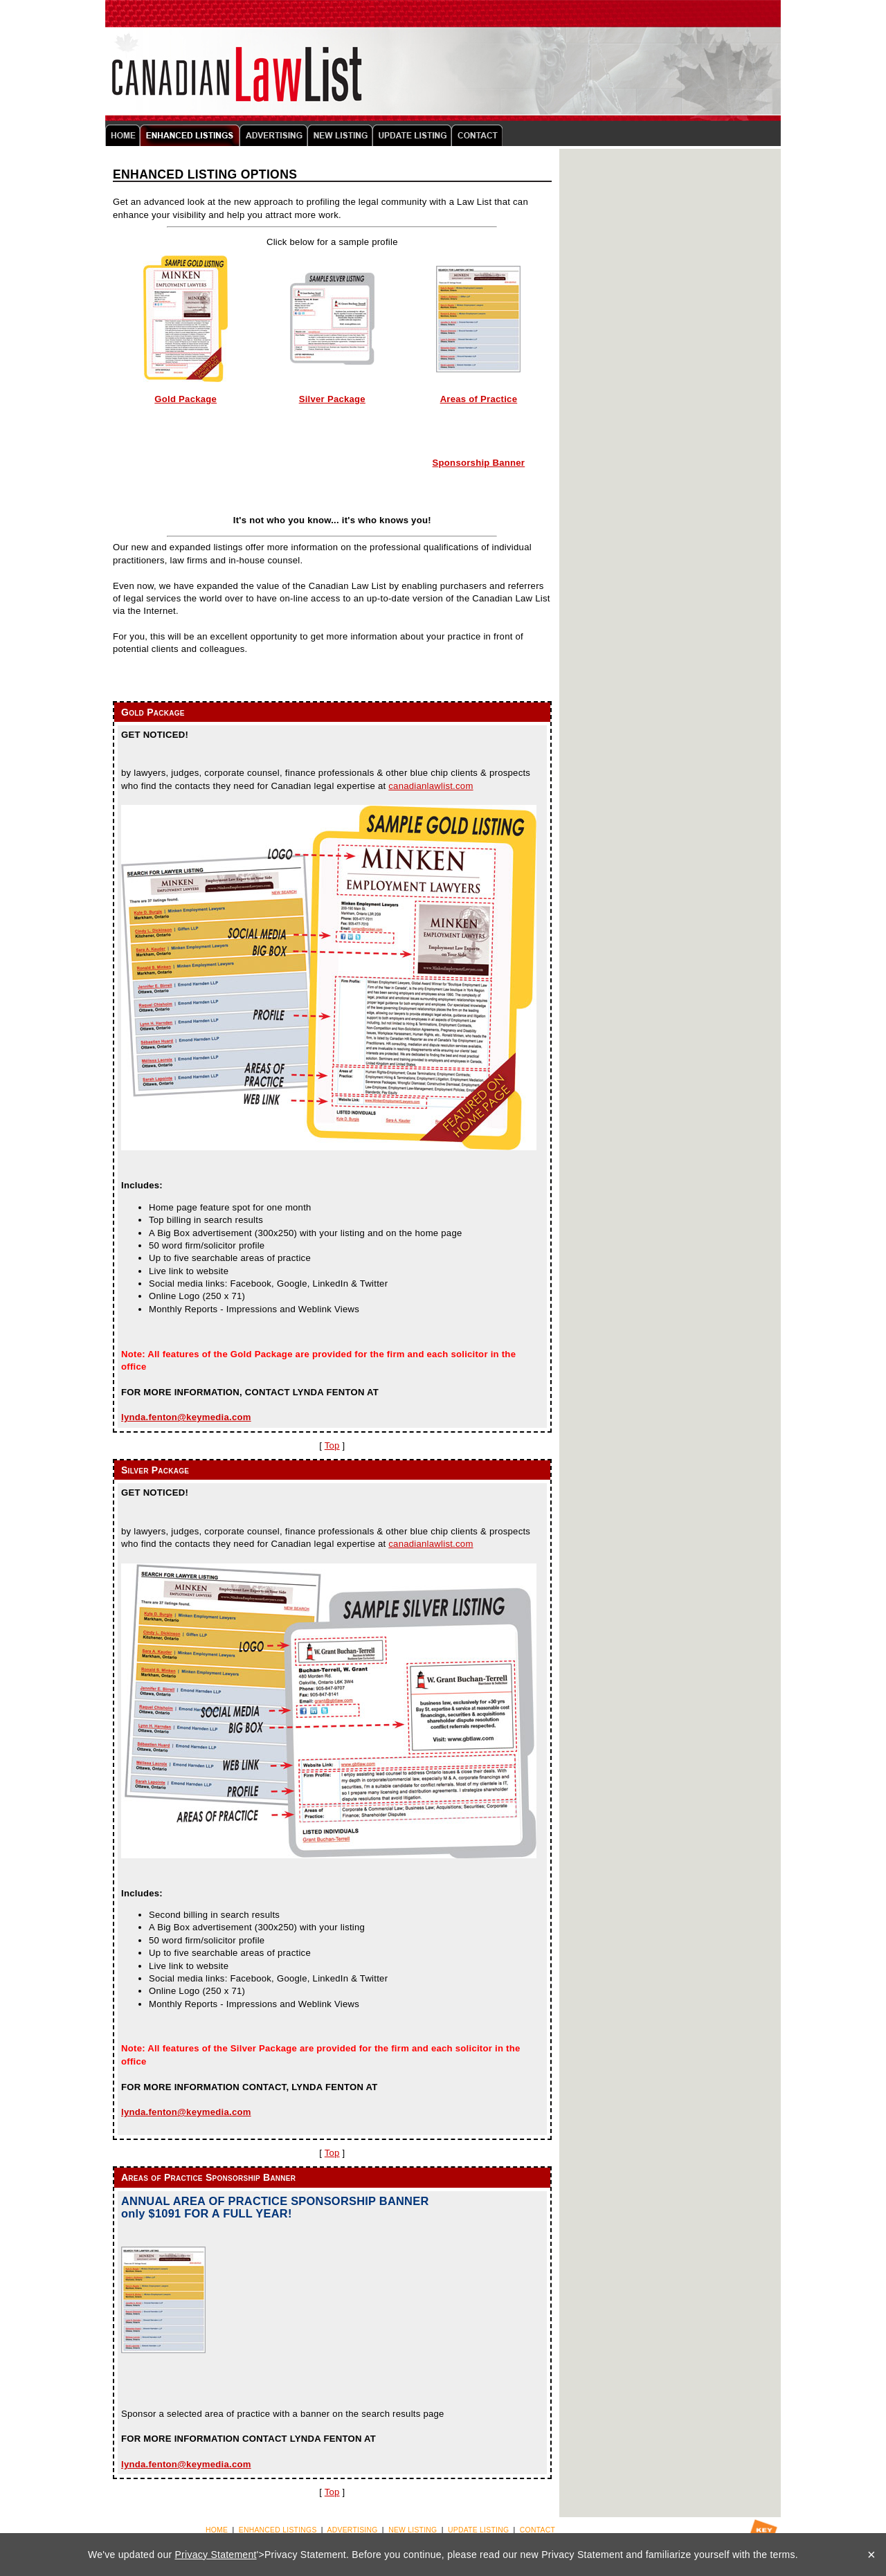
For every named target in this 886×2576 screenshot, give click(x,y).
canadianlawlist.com (430, 786)
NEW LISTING (412, 2530)
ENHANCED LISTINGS (278, 2530)
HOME (217, 2530)
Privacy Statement (216, 2554)
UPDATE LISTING (478, 2530)
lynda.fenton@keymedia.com (186, 1417)
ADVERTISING (352, 2530)
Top (332, 1445)
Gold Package (185, 399)
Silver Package (332, 399)
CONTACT (537, 2530)
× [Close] (871, 2554)
